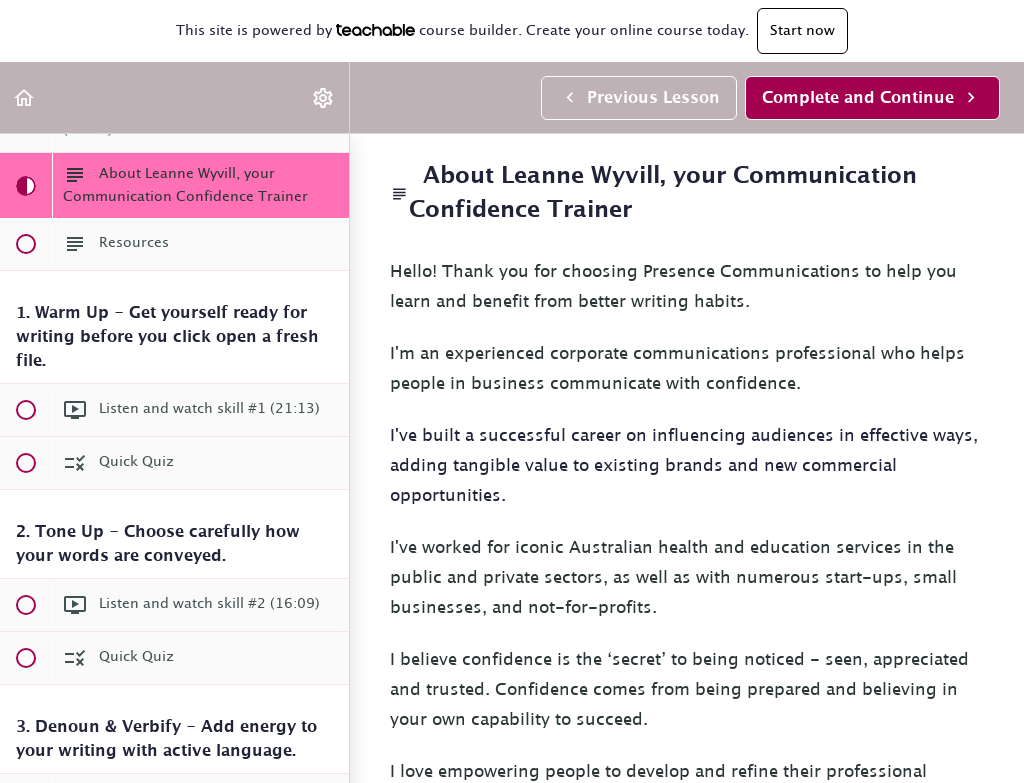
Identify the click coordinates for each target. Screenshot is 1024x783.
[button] (25, 97)
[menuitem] (324, 97)
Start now (802, 31)
